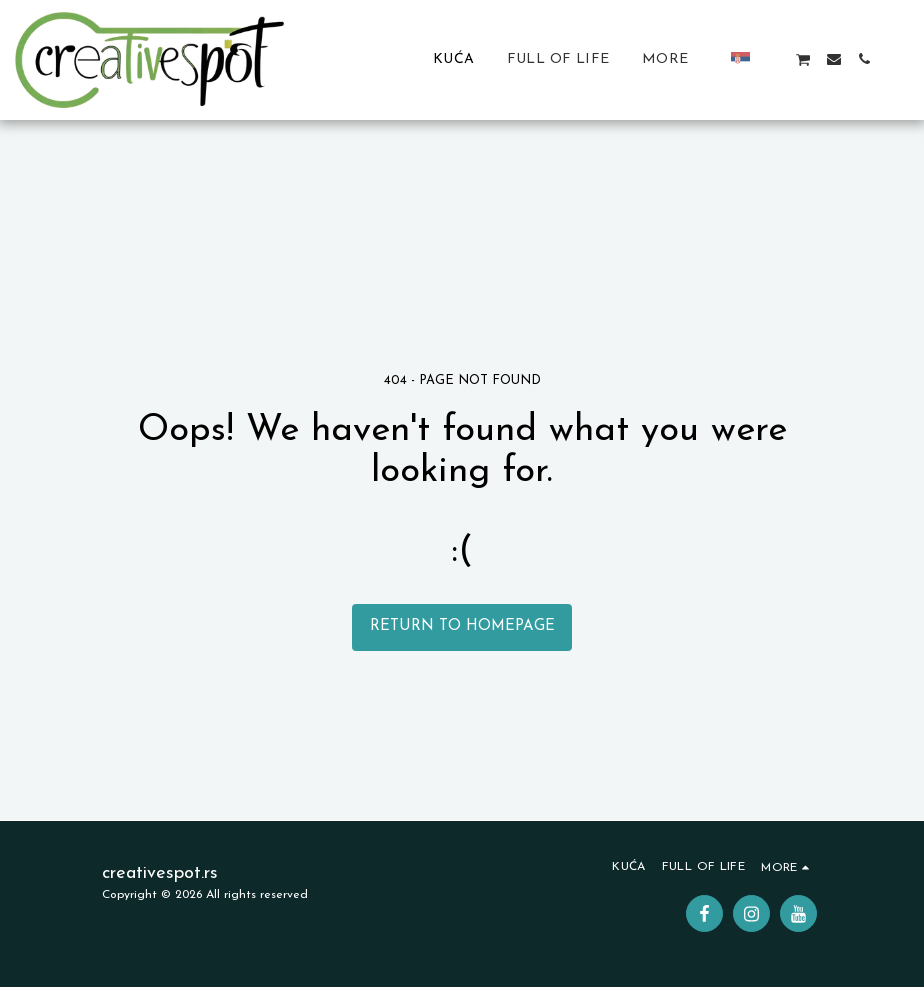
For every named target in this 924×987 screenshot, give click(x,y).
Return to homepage (462, 626)
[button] (773, 59)
